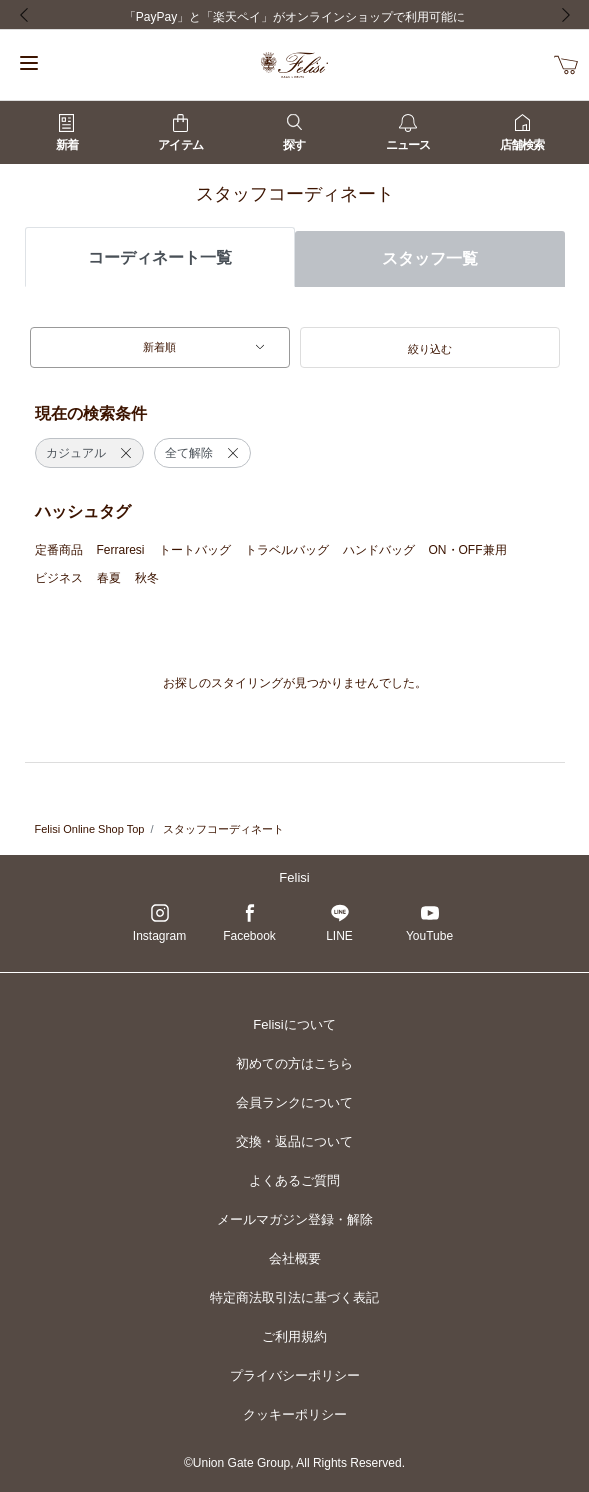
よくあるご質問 (294, 1180)
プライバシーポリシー (295, 1375)
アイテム (180, 133)
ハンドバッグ (379, 550)
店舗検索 (522, 133)
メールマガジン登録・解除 (295, 1219)
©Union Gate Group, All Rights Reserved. (294, 1463)
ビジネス (59, 578)
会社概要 (295, 1258)
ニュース (408, 133)
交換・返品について (294, 1141)
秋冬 (147, 578)
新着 (67, 133)
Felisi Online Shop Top (90, 829)
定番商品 (59, 550)
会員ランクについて (294, 1102)
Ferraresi (121, 550)
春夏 (109, 578)
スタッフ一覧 (430, 258)
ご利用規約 (294, 1336)
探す (294, 133)
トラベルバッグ (287, 550)
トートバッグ (195, 550)
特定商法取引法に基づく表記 (294, 1297)
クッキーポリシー (295, 1414)
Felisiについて (294, 1024)
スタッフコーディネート (223, 829)
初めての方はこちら (294, 1063)
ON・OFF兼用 (468, 550)
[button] (430, 348)
